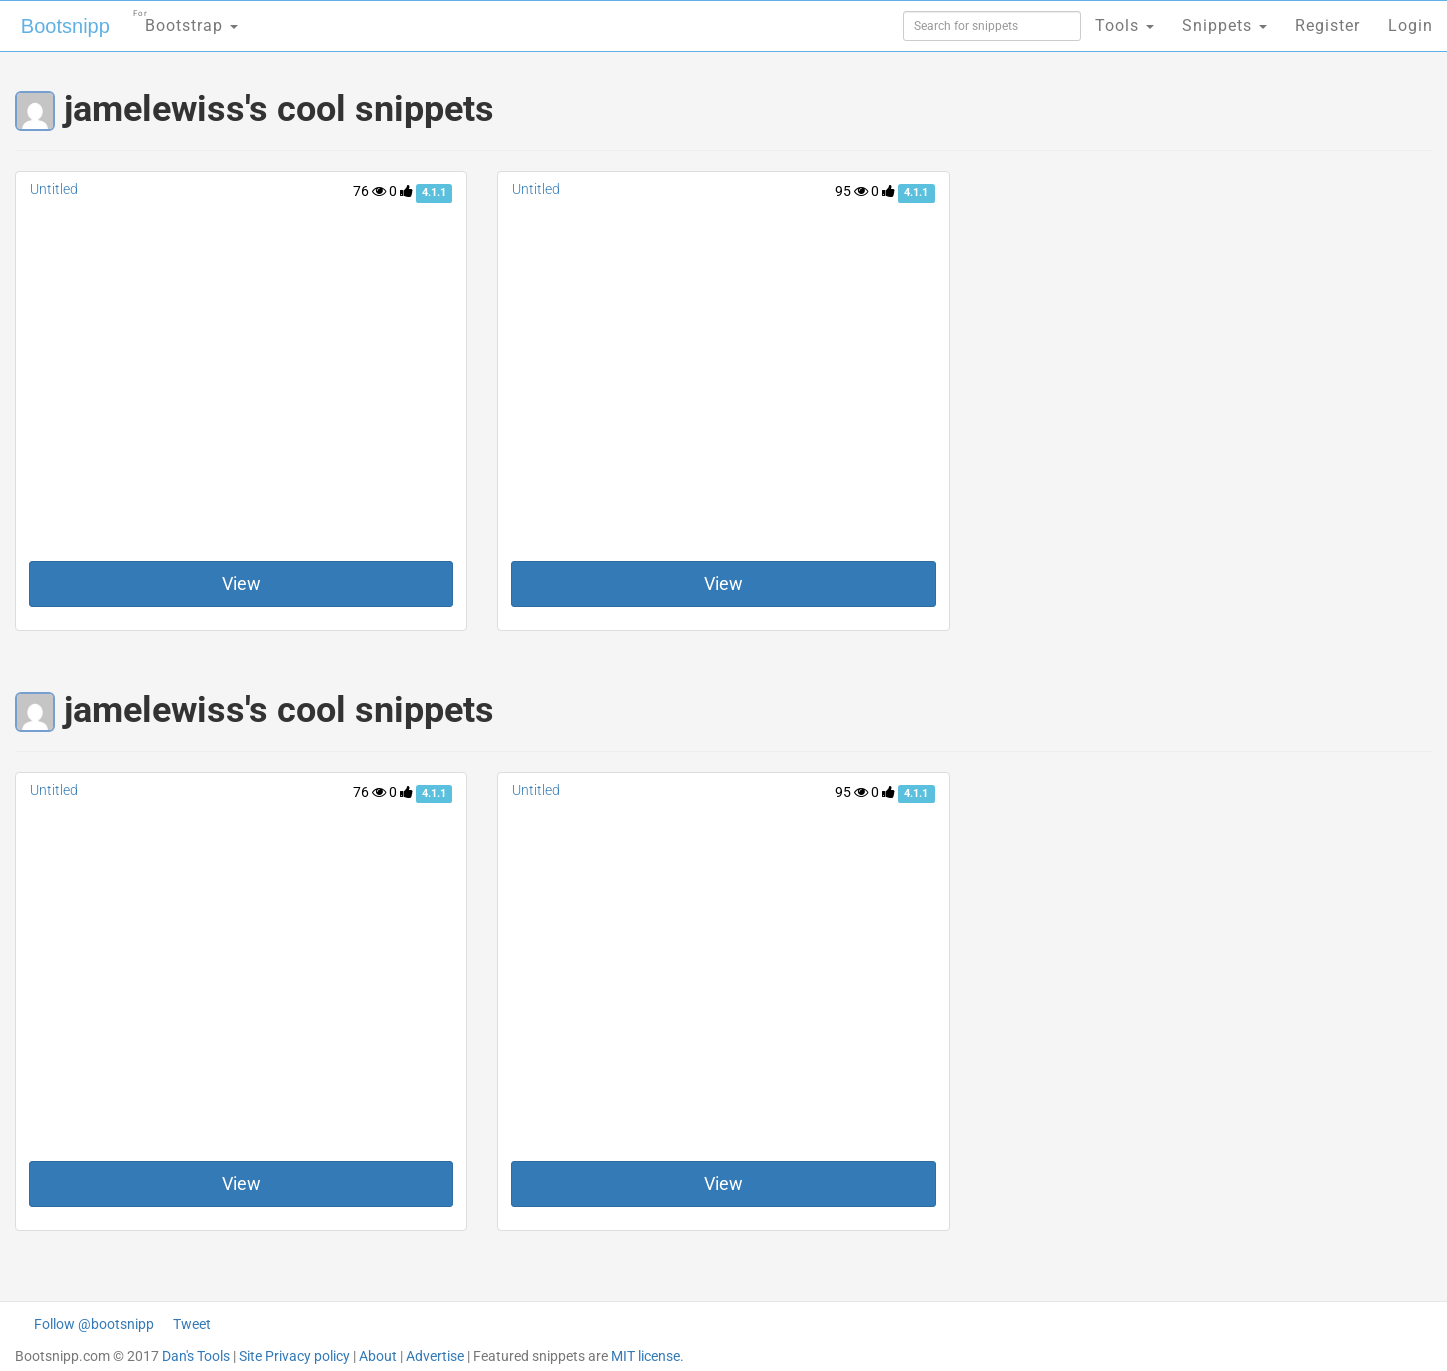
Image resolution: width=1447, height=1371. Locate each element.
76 (369, 191)
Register (1327, 25)
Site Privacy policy (294, 1356)
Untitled (54, 189)
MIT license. (647, 1356)
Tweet (192, 1324)
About (378, 1356)
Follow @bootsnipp (94, 1324)
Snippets (1224, 25)
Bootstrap (185, 19)
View (241, 583)
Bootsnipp (65, 26)
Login (1410, 25)
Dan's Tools (196, 1356)
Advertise (435, 1356)
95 (851, 191)
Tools (1124, 25)
